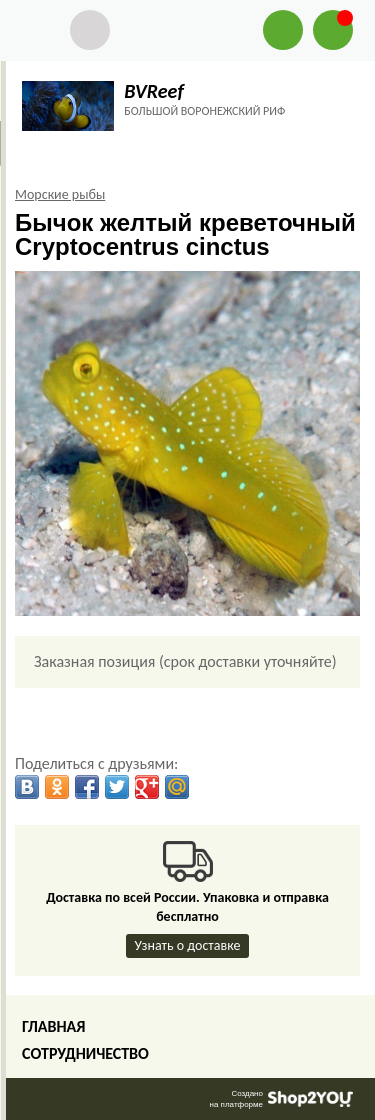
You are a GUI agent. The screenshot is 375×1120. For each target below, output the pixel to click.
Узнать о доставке (188, 945)
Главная (53, 1026)
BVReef (154, 91)
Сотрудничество (85, 1053)
